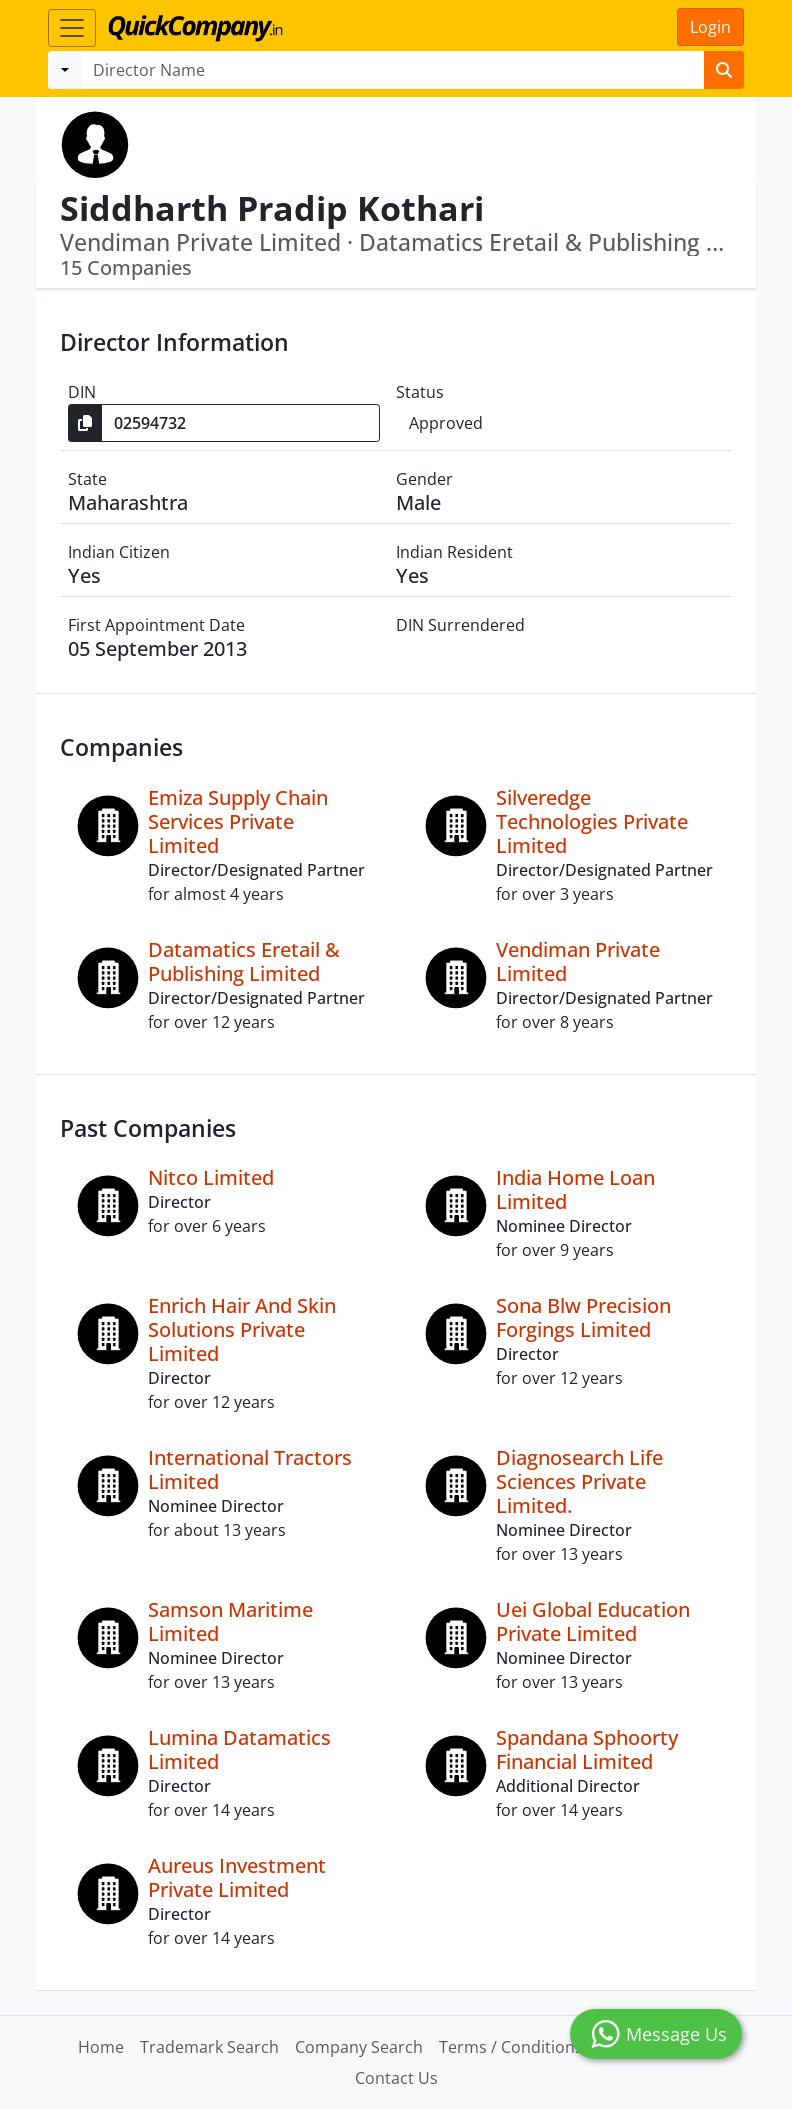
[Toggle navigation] (72, 28)
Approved (446, 423)
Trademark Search (209, 2047)
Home (101, 2047)
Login (710, 27)
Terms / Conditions (511, 2047)
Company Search (359, 2047)
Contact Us (396, 2078)
